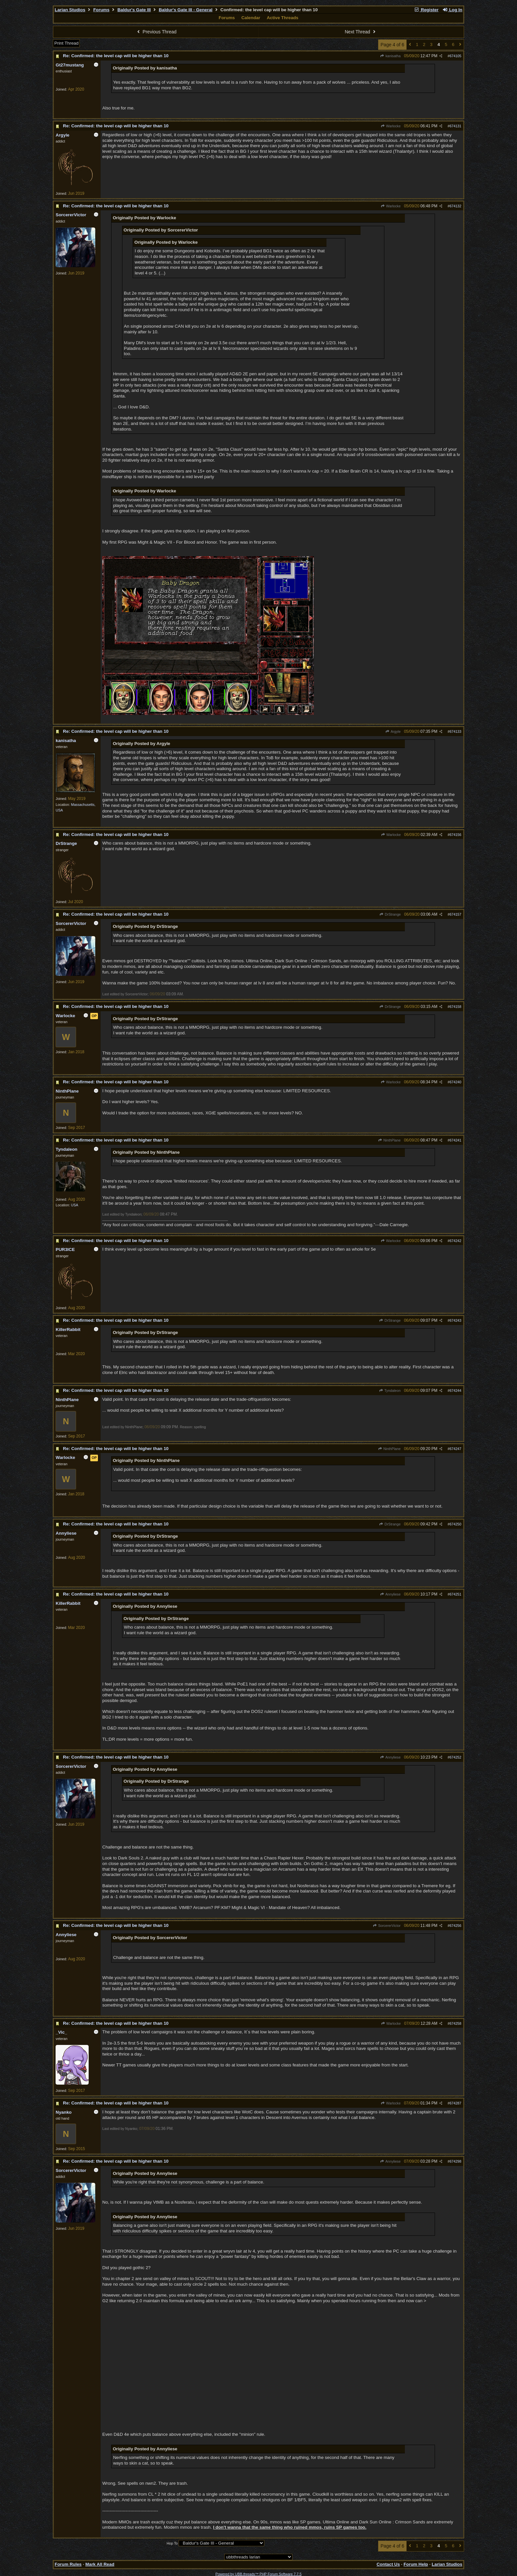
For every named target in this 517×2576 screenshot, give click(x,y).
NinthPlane (389, 1140)
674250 (455, 1524)
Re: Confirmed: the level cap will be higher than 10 (115, 55)
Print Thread (66, 43)
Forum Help (416, 2564)
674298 (455, 2161)
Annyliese (390, 1594)
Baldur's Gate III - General (185, 9)
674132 (455, 206)
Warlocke (391, 126)
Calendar (250, 17)
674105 (455, 56)
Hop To (172, 2543)
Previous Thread (156, 31)
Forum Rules (68, 2564)
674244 (455, 1390)
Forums (101, 9)
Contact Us (388, 2564)
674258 (455, 2023)
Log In (452, 9)
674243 (455, 1320)
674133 (455, 731)
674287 (455, 2103)
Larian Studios (70, 9)
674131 (455, 126)
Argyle (393, 731)
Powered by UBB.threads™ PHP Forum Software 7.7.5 (258, 2574)
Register (426, 9)
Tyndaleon (390, 1390)
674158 (455, 1007)
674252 (455, 1757)
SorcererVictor (387, 1926)
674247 (455, 1449)
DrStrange (390, 914)
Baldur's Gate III (134, 9)
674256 (455, 1926)
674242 (455, 1241)
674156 (455, 835)
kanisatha (390, 56)
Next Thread (361, 31)
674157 (455, 914)
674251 (455, 1594)
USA (74, 1205)
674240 (455, 1082)
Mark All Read (99, 2564)
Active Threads (282, 17)
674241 (455, 1140)
